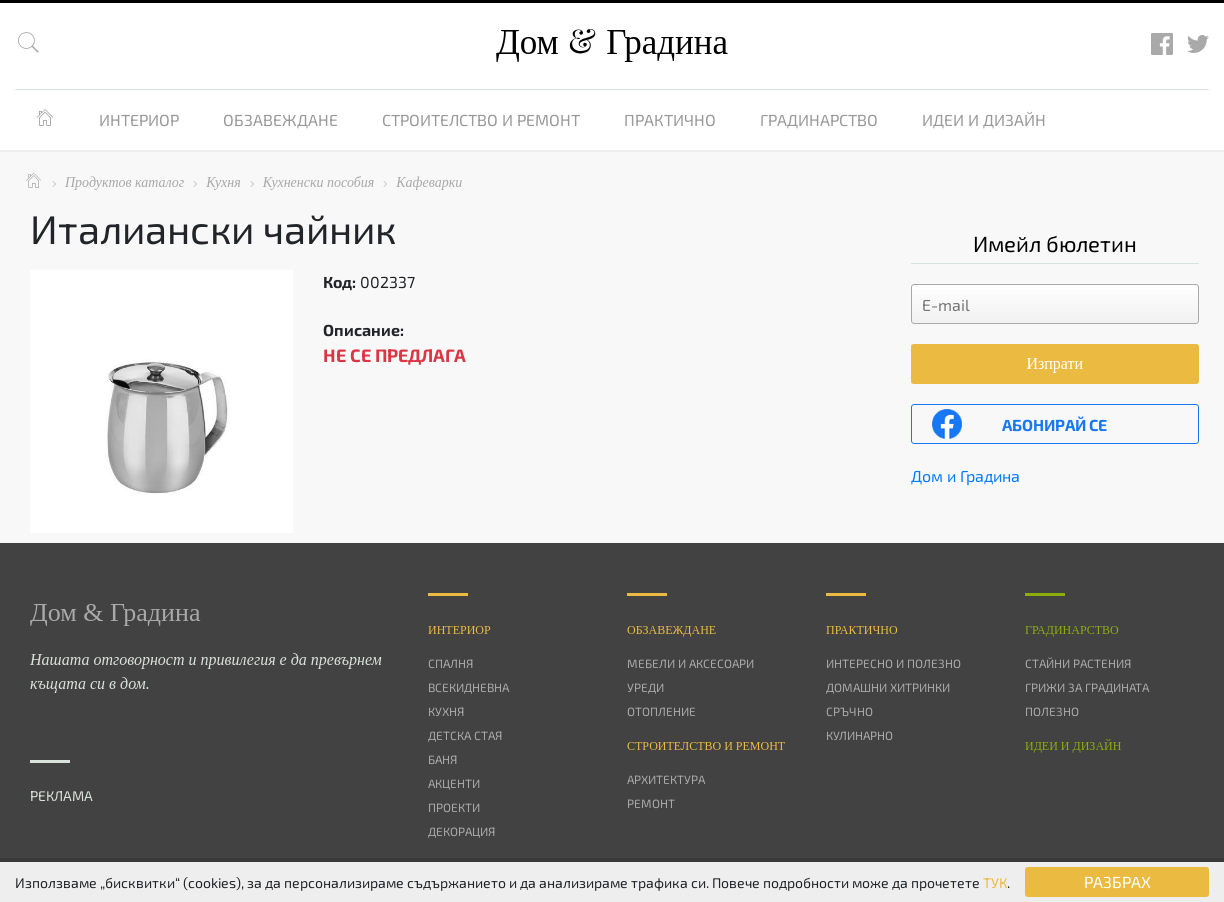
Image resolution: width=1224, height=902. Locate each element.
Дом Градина (612, 42)
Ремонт (651, 803)
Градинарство (819, 119)
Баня (442, 759)
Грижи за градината (1087, 687)
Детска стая (465, 735)
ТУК (995, 882)
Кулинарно (859, 735)
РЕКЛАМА (61, 795)
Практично (670, 119)
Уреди (645, 687)
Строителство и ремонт (481, 119)
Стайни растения (1078, 663)
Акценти (454, 783)
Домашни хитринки (888, 687)
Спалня (450, 663)
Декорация (461, 831)
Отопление (661, 711)
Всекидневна (468, 687)
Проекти (454, 807)
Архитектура (666, 779)
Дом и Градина (965, 475)
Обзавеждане (280, 119)
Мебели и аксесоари (690, 663)
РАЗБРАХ (1117, 881)
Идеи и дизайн (984, 119)
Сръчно (849, 711)
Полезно (1052, 711)
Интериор (139, 119)
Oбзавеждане (671, 630)
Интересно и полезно (893, 663)
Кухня (446, 711)
